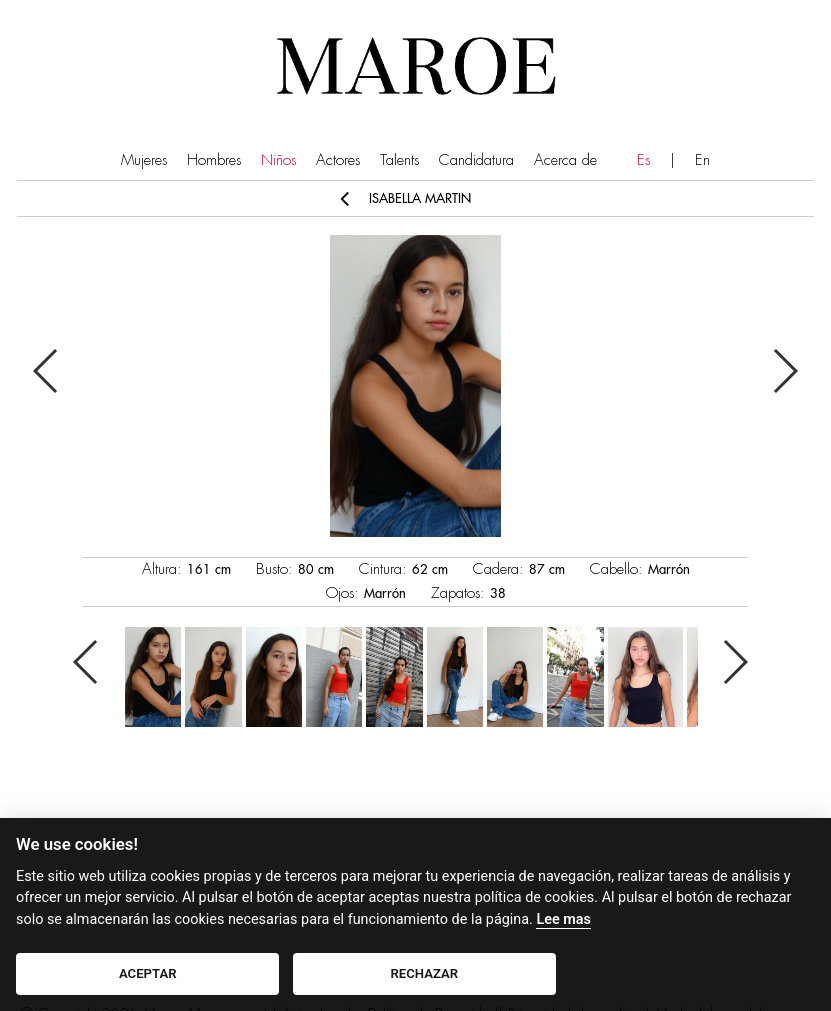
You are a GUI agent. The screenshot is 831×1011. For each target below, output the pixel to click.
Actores (338, 160)
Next (784, 371)
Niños (278, 160)
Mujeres (144, 160)
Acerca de (565, 160)
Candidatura (476, 160)
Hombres (214, 160)
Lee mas (563, 919)
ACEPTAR (148, 973)
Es (643, 160)
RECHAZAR (425, 973)
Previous (46, 371)
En (702, 160)
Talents (399, 160)
